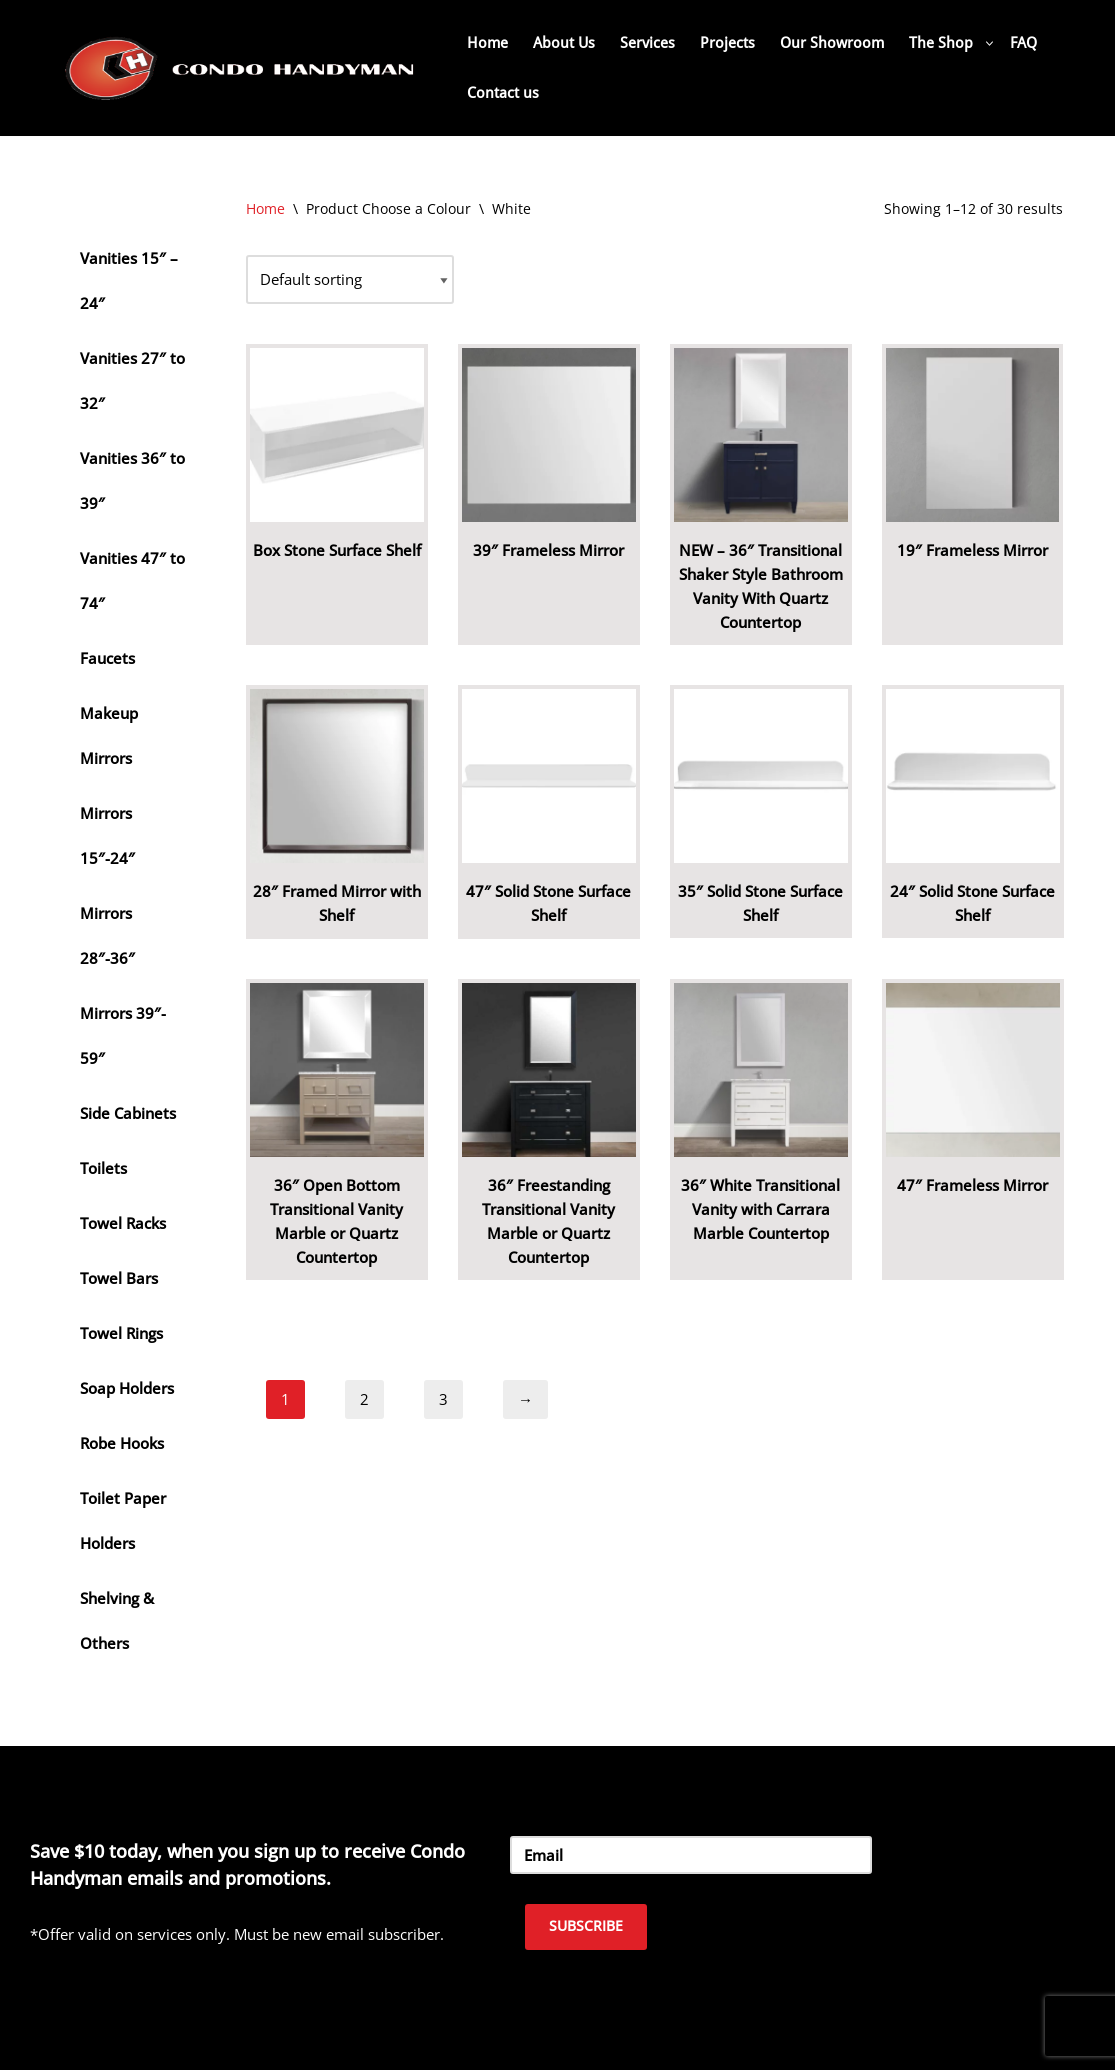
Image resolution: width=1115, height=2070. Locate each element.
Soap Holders (127, 1388)
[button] (989, 43)
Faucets (107, 658)
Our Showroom (832, 43)
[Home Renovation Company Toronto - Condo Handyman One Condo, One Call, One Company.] (240, 67)
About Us (564, 43)
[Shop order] (350, 279)
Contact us (503, 93)
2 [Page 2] (364, 1399)
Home (487, 43)
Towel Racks (123, 1223)
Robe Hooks (122, 1443)
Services (647, 43)
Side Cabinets (128, 1113)
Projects (727, 43)
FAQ (1023, 43)
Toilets (103, 1168)
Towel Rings (121, 1333)
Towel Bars (119, 1278)
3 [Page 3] (443, 1399)
